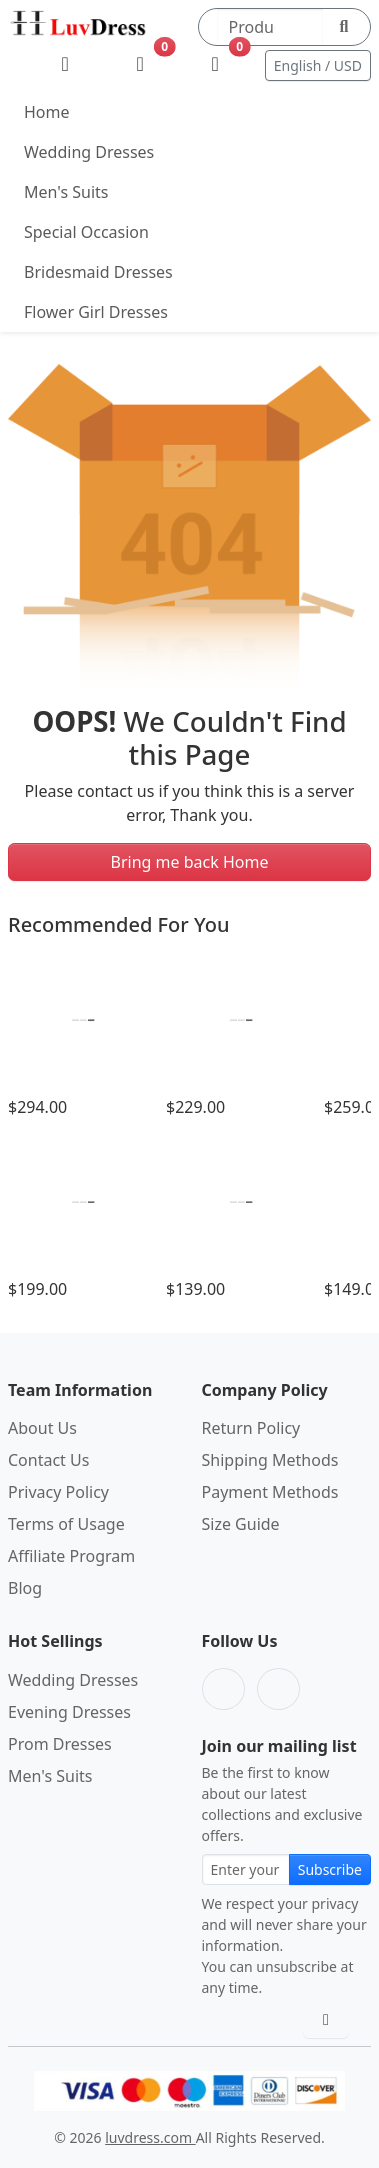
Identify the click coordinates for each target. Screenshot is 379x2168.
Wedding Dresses (89, 152)
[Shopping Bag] (215, 65)
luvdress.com (150, 2137)
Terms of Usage (66, 1524)
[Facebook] (223, 1689)
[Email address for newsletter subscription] (246, 1869)
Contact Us (48, 1460)
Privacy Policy (58, 1492)
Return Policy (251, 1428)
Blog (25, 1588)
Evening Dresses (69, 1712)
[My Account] (65, 65)
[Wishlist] (140, 65)
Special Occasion (86, 232)
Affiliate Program (71, 1556)
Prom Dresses (60, 1744)
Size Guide (241, 1524)
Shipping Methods (270, 1460)
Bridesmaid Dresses (98, 272)
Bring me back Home (190, 862)
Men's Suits (66, 192)
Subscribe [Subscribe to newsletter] (330, 1869)
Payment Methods (270, 1492)
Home (47, 112)
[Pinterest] (278, 1689)
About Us (42, 1428)
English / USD (318, 65)
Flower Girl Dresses (96, 312)
